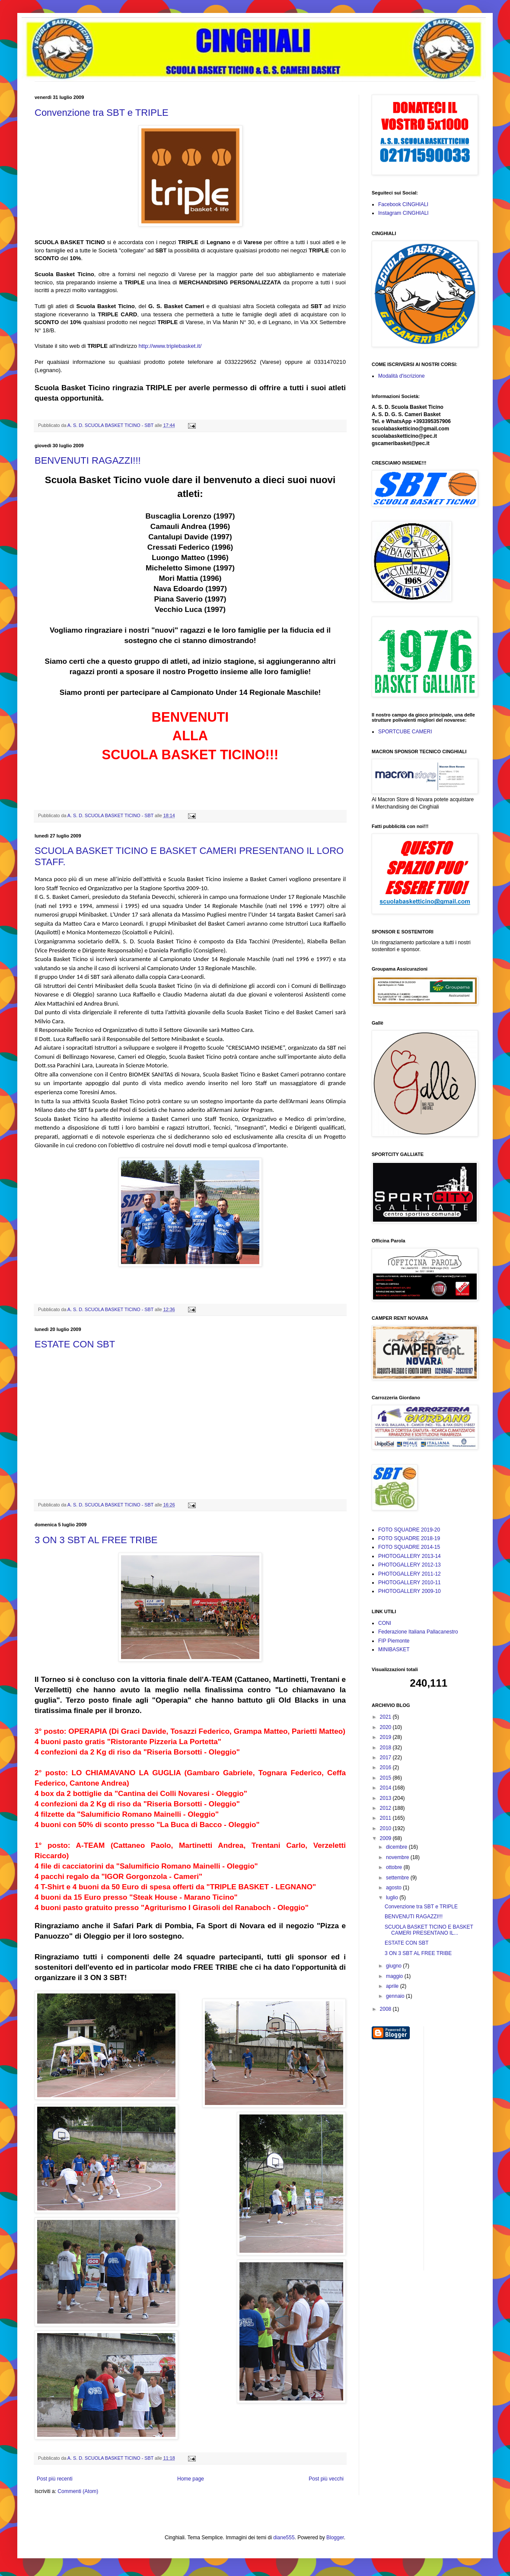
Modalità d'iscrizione (401, 376)
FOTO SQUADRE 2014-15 (409, 1547)
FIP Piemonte (393, 1641)
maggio (395, 1976)
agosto (394, 1888)
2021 (386, 1717)
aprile (393, 1986)
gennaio (396, 1996)
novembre (398, 1857)
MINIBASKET (394, 1649)
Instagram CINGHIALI (403, 213)
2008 (386, 2009)
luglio (392, 1898)
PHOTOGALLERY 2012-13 (409, 1565)
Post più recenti (55, 2479)
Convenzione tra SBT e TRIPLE (102, 112)
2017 (386, 1757)
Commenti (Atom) (77, 2491)
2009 (386, 1838)
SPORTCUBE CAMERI (405, 732)
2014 (386, 1788)
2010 (386, 1828)
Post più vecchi (326, 2479)
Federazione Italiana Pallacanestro (418, 1632)
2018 (386, 1748)
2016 (386, 1767)
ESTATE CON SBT (75, 1344)
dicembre (397, 1847)
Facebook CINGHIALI (403, 204)
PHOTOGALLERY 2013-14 (409, 1556)
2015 (386, 1778)
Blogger (335, 2538)
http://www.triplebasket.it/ (169, 346)
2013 (386, 1798)
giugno (394, 1966)
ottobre (395, 1867)
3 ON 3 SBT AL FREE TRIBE (96, 1540)
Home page (190, 2479)
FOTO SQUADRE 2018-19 (409, 1538)
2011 (386, 1818)
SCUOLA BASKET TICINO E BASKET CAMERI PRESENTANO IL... (429, 1930)
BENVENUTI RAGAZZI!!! (88, 460)
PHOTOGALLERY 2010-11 (409, 1582)
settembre (398, 1878)
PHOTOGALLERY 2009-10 (409, 1591)
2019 (386, 1737)
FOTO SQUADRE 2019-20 (409, 1530)
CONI (384, 1623)
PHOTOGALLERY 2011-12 (409, 1574)
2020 (386, 1727)
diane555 (283, 2538)
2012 (386, 1808)
